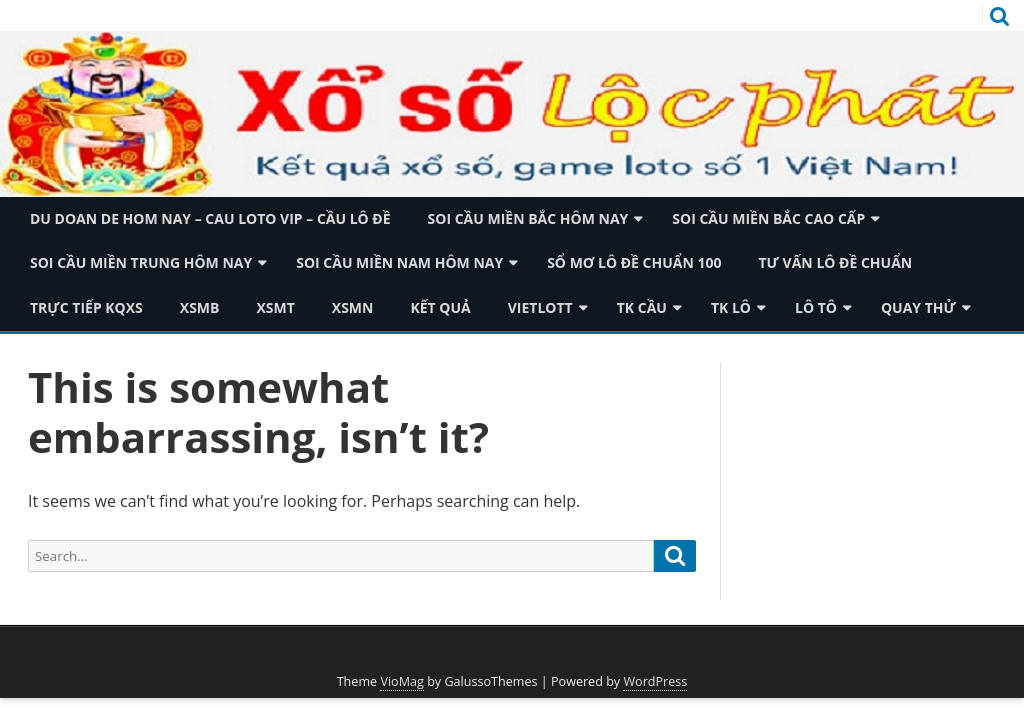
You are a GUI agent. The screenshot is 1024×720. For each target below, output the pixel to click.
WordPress (655, 681)
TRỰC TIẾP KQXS (86, 307)
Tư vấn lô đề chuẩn (835, 262)
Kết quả (440, 307)
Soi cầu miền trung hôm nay (141, 262)
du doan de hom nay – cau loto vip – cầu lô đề (210, 218)
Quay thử (918, 307)
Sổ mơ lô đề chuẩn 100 (634, 262)
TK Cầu (642, 307)
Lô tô (816, 307)
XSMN (353, 307)
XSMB (200, 307)
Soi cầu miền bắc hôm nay (528, 218)
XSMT (275, 307)
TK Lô (731, 307)
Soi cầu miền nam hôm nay (399, 262)
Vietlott (540, 307)
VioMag (401, 681)
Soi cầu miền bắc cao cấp (768, 218)
